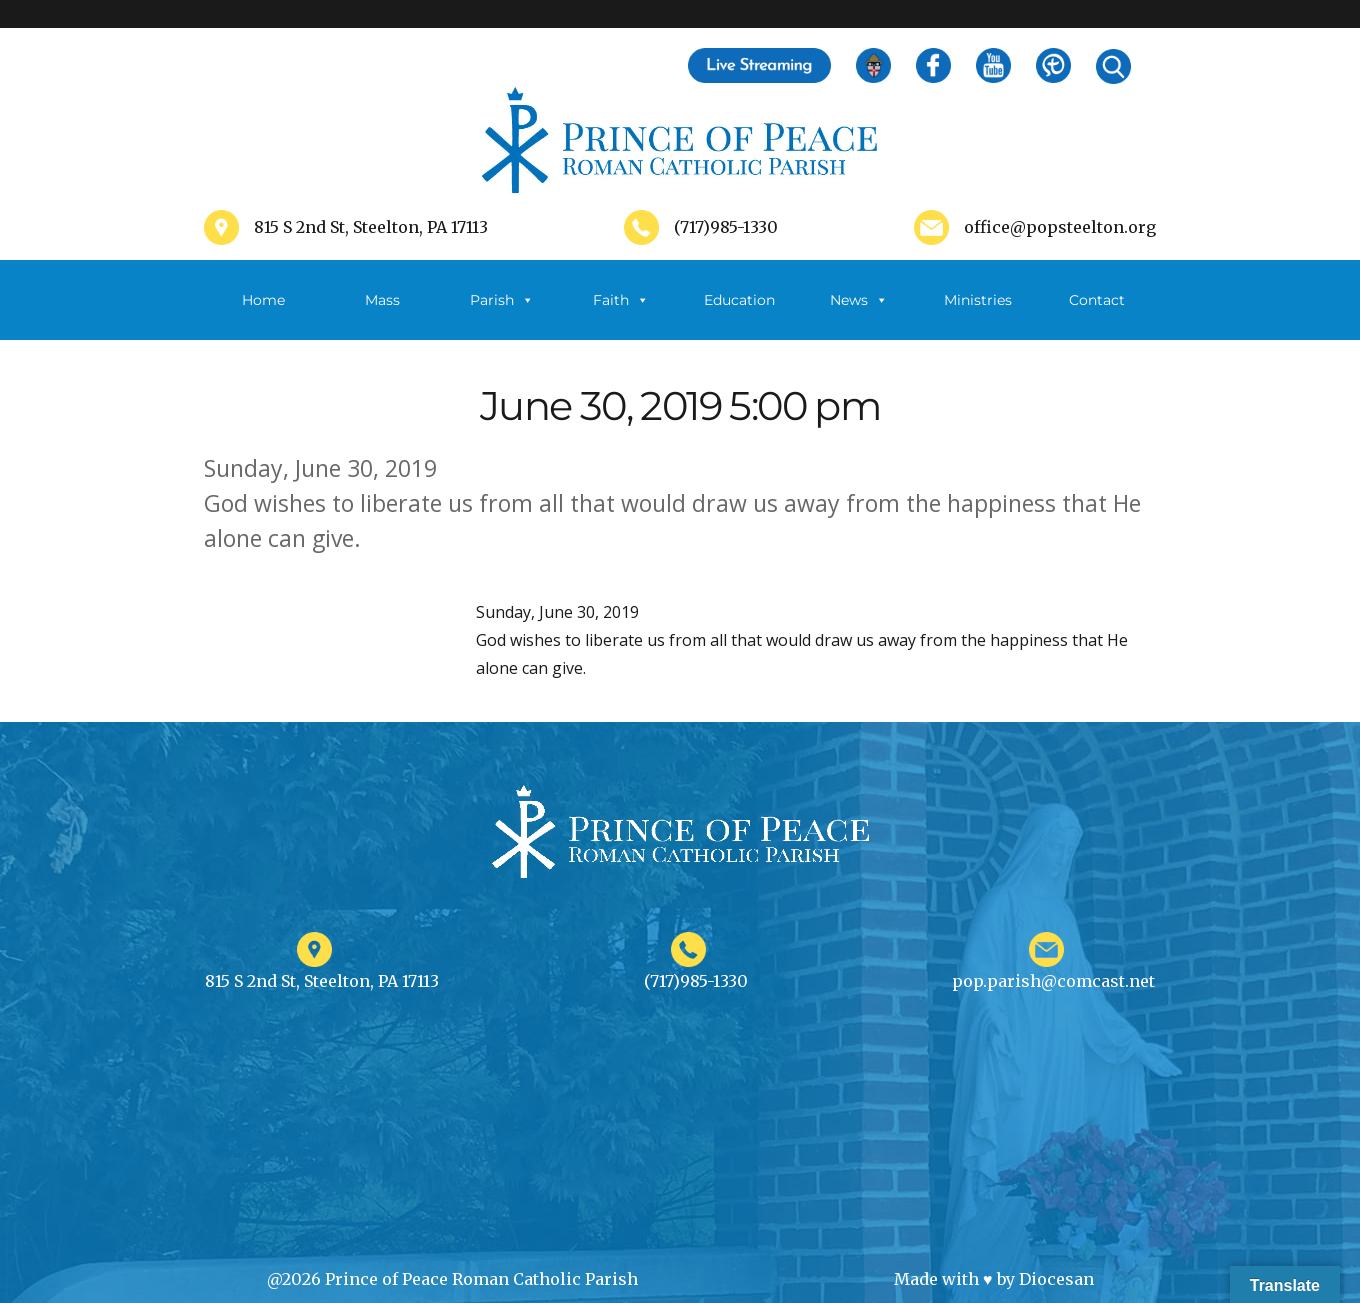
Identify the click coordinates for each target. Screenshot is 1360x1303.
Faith (621, 300)
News (859, 300)
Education (739, 300)
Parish (502, 300)
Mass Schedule (383, 315)
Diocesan (1056, 1279)
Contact (1097, 300)
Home (263, 300)
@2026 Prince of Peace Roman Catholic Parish (452, 1279)
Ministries (978, 315)
